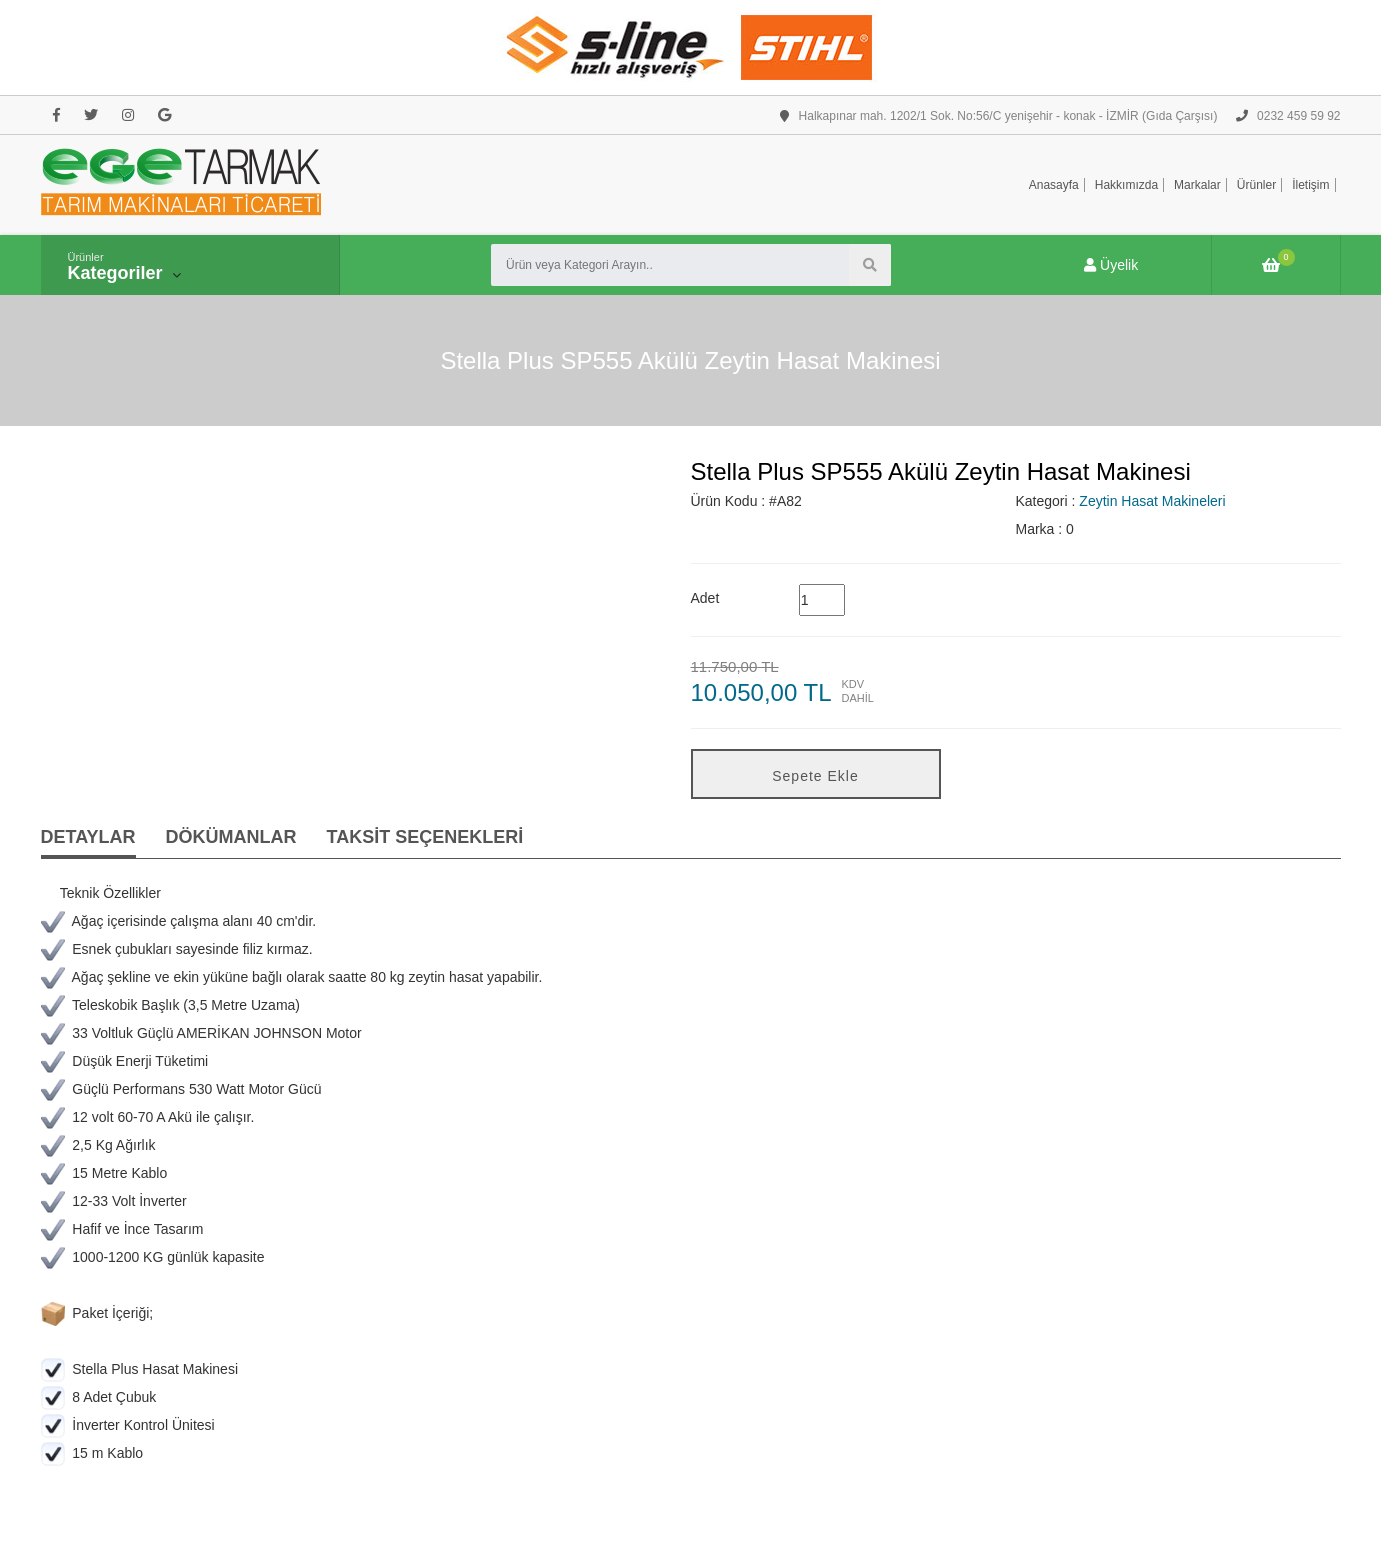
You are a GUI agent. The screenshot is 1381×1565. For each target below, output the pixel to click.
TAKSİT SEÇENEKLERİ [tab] (425, 837)
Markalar (1197, 185)
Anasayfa (1054, 185)
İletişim (1310, 185)
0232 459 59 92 (1288, 116)
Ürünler (1256, 185)
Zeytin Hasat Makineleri (1152, 501)
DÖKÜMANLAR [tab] (231, 837)
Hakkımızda (1126, 185)
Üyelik (1111, 265)
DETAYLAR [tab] (88, 837)
